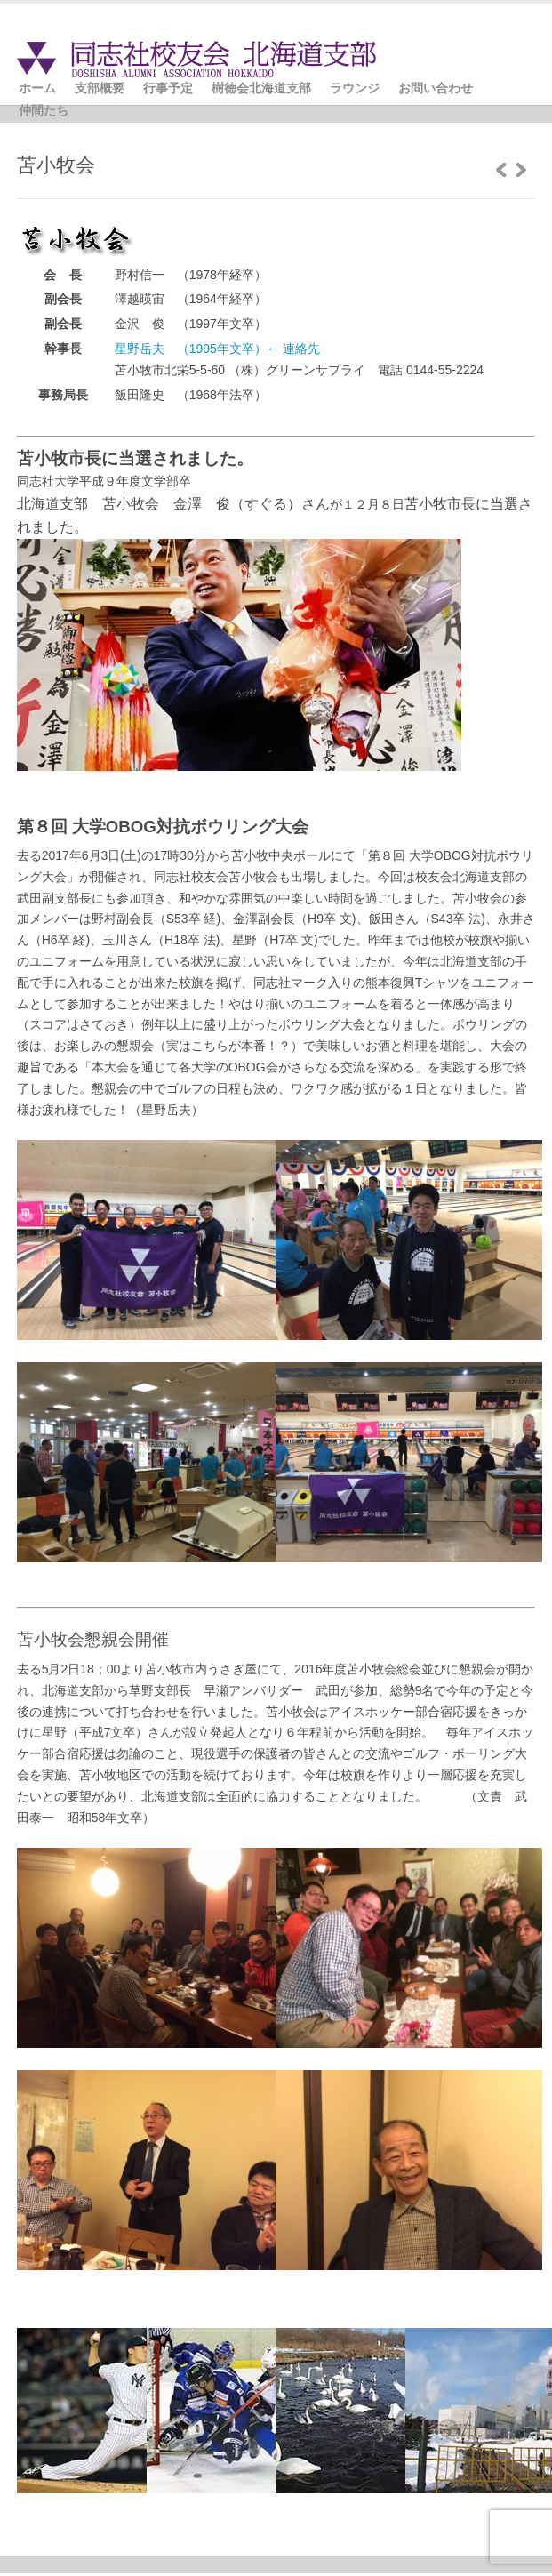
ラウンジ (355, 88)
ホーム (37, 88)
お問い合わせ (435, 88)
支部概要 (99, 88)
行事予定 (168, 88)
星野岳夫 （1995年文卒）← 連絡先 (217, 348)
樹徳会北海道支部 (261, 88)
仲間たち (43, 110)
